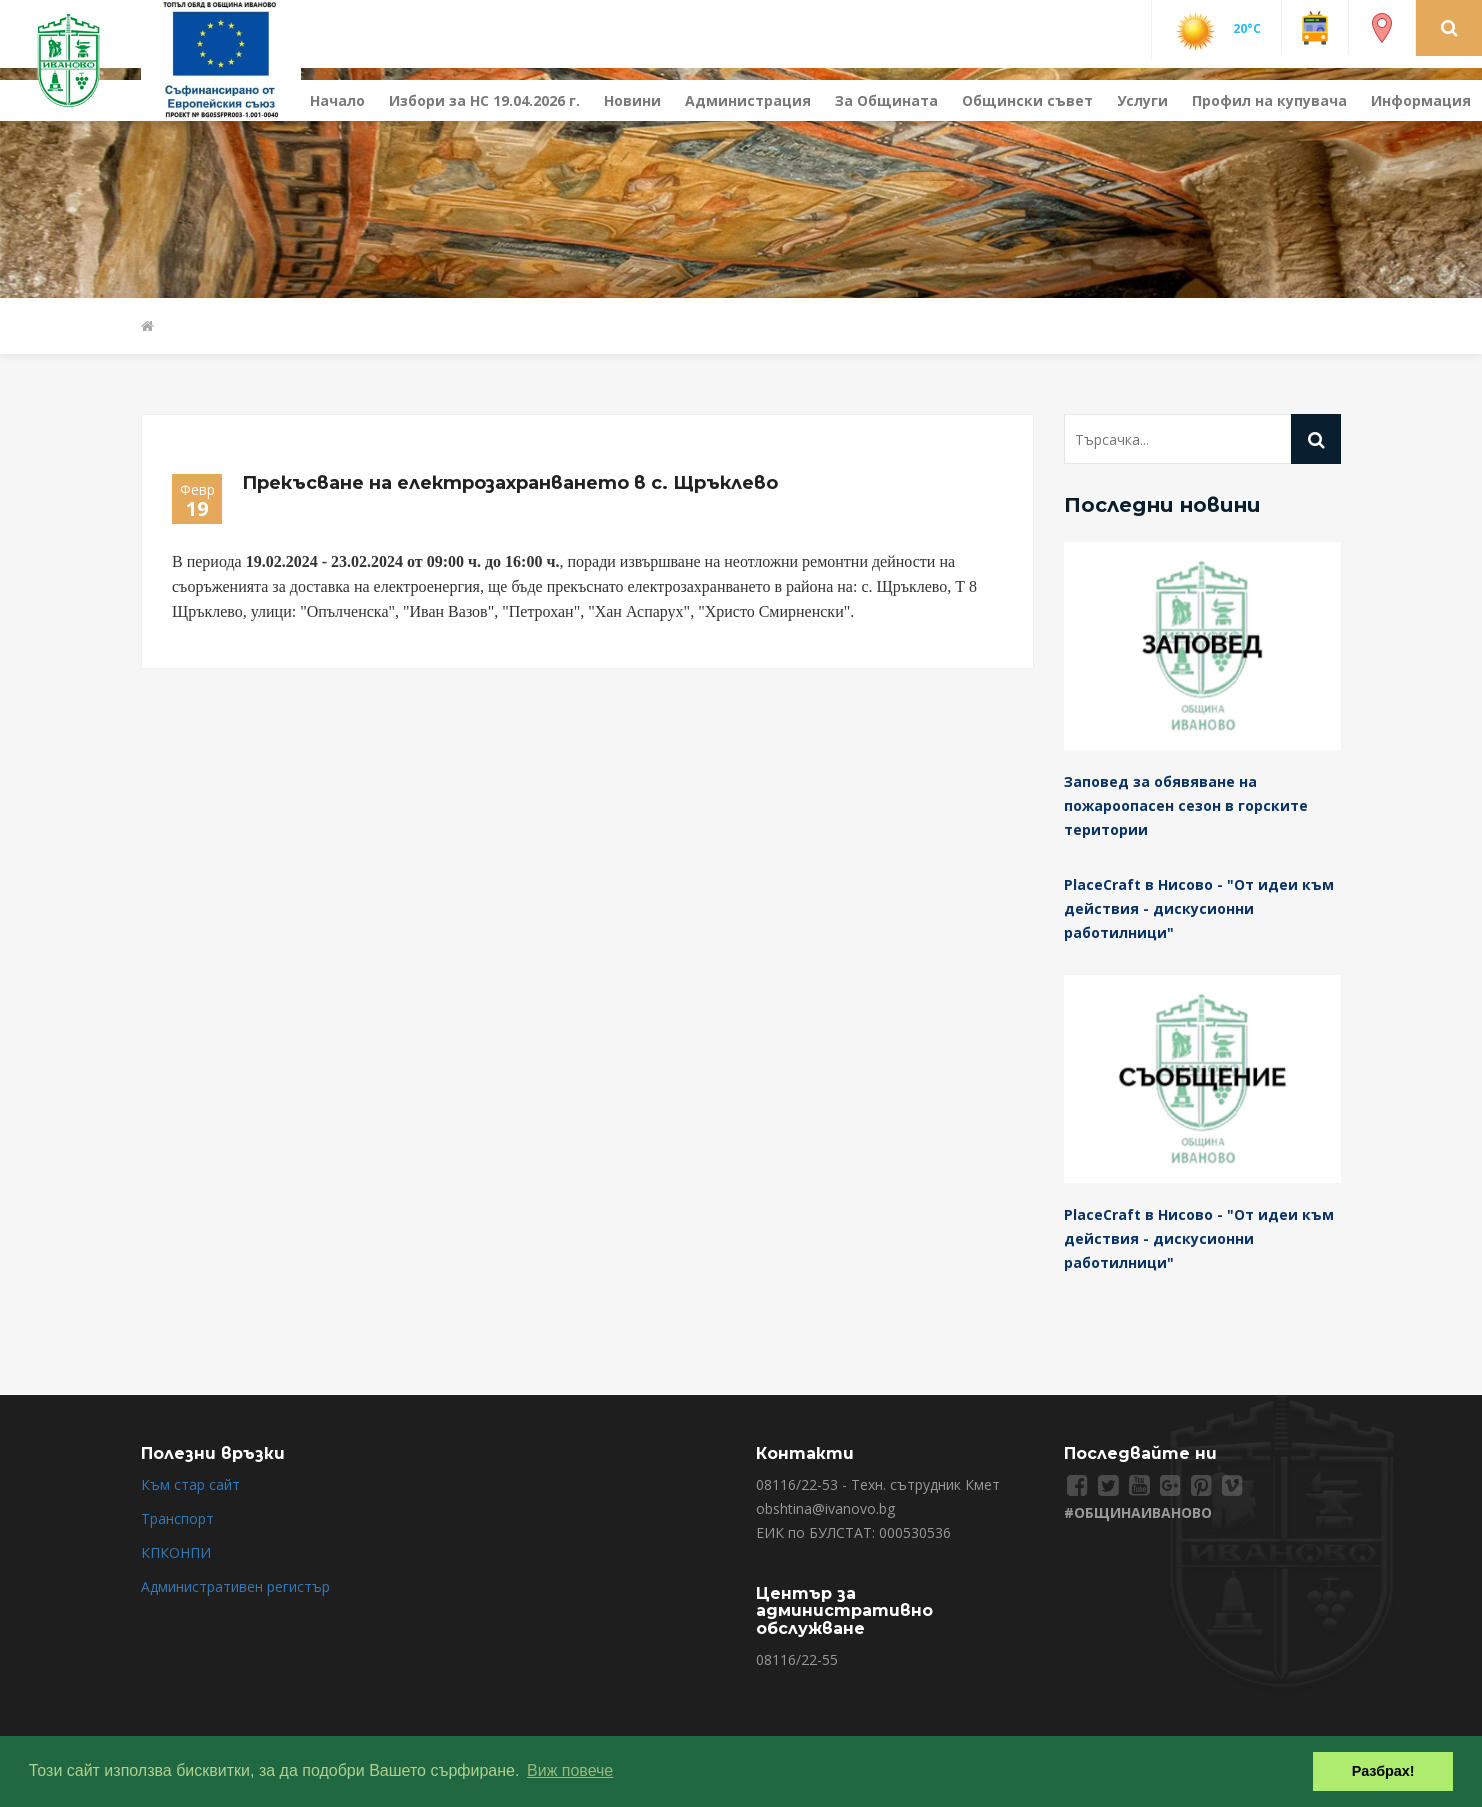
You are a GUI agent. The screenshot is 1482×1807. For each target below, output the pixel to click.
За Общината (886, 100)
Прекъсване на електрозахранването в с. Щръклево (510, 483)
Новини (632, 100)
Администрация (748, 100)
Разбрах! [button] (1383, 1771)
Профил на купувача (1269, 100)
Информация (1421, 100)
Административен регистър (235, 1586)
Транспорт (177, 1518)
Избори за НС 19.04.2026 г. (484, 100)
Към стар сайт (190, 1484)
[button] (1449, 27)
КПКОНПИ (176, 1552)
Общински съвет (1027, 100)
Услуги (1142, 100)
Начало (337, 100)
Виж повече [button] (570, 1770)
